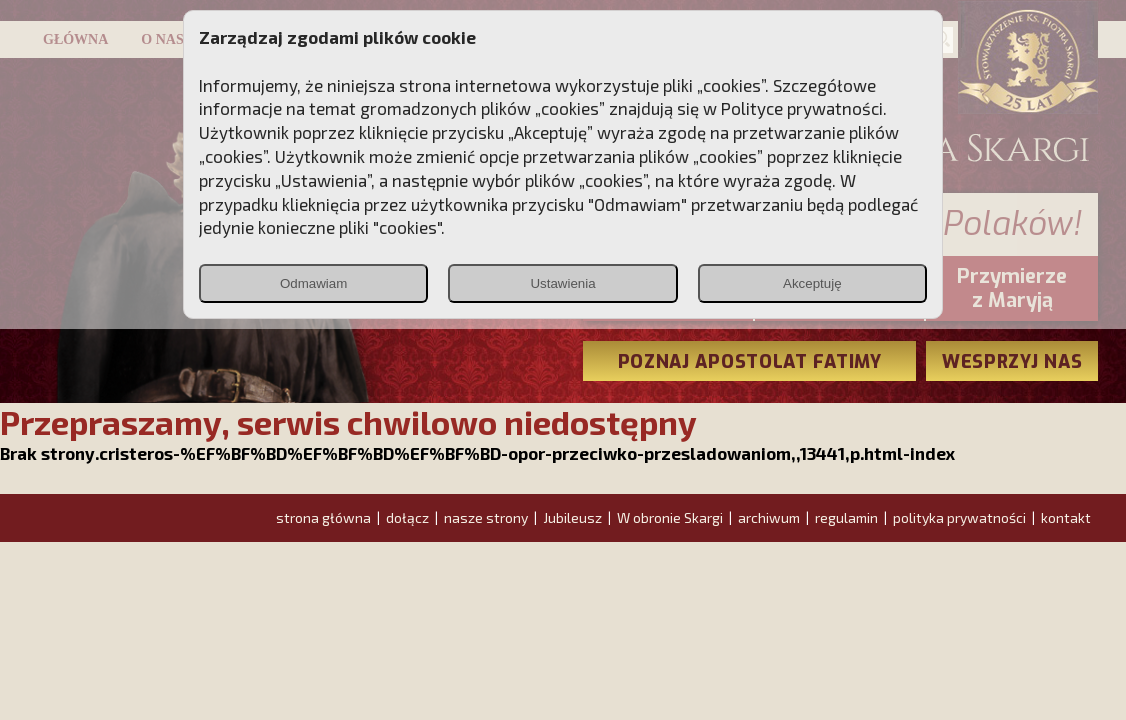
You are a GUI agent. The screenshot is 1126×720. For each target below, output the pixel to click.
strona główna (323, 517)
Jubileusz (572, 517)
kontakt (1066, 517)
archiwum (769, 517)
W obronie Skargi (670, 517)
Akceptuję (812, 283)
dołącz (407, 517)
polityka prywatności (959, 517)
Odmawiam (313, 283)
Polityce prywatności (802, 108)
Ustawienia (562, 283)
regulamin (846, 517)
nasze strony (486, 517)
